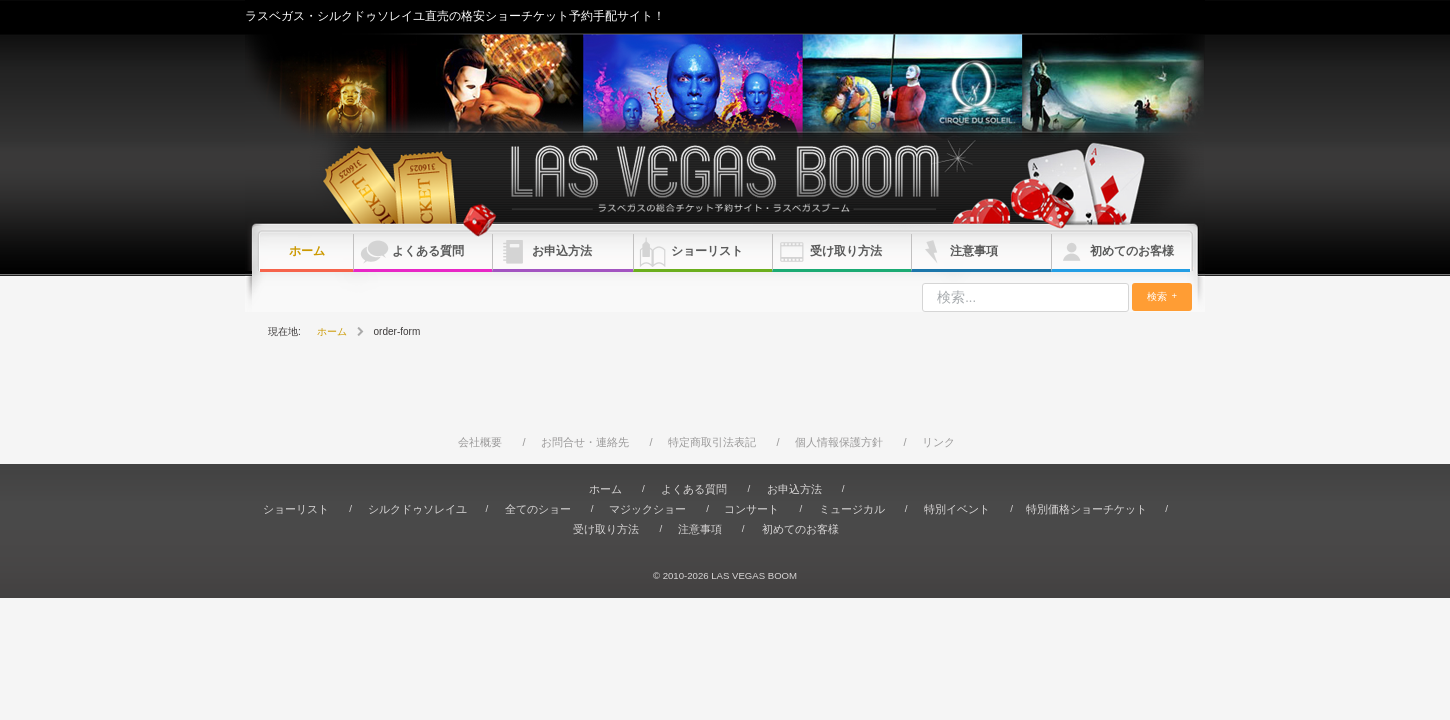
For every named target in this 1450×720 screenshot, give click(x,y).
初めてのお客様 (1132, 251)
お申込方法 (562, 251)
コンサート (751, 509)
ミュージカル (852, 509)
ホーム (307, 251)
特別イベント (957, 509)
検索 (1157, 296)
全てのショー (538, 509)
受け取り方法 (846, 251)
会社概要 (480, 442)
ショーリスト (707, 251)
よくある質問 (428, 251)
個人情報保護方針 (839, 442)
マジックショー (647, 509)
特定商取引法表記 (712, 442)
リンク (938, 442)
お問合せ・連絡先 (585, 442)
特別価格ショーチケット (1086, 509)
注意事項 (974, 251)
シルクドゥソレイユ (417, 509)
